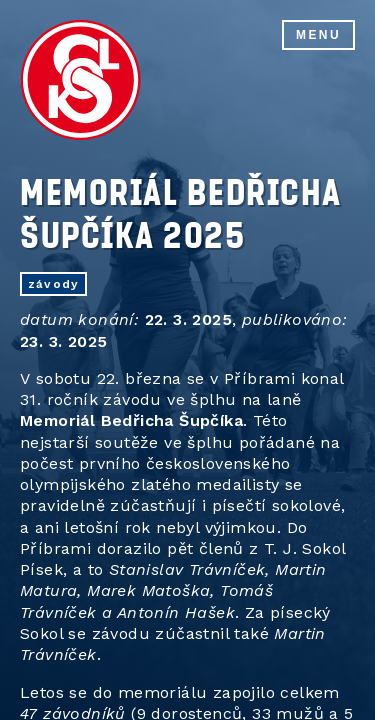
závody (53, 284)
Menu (318, 35)
